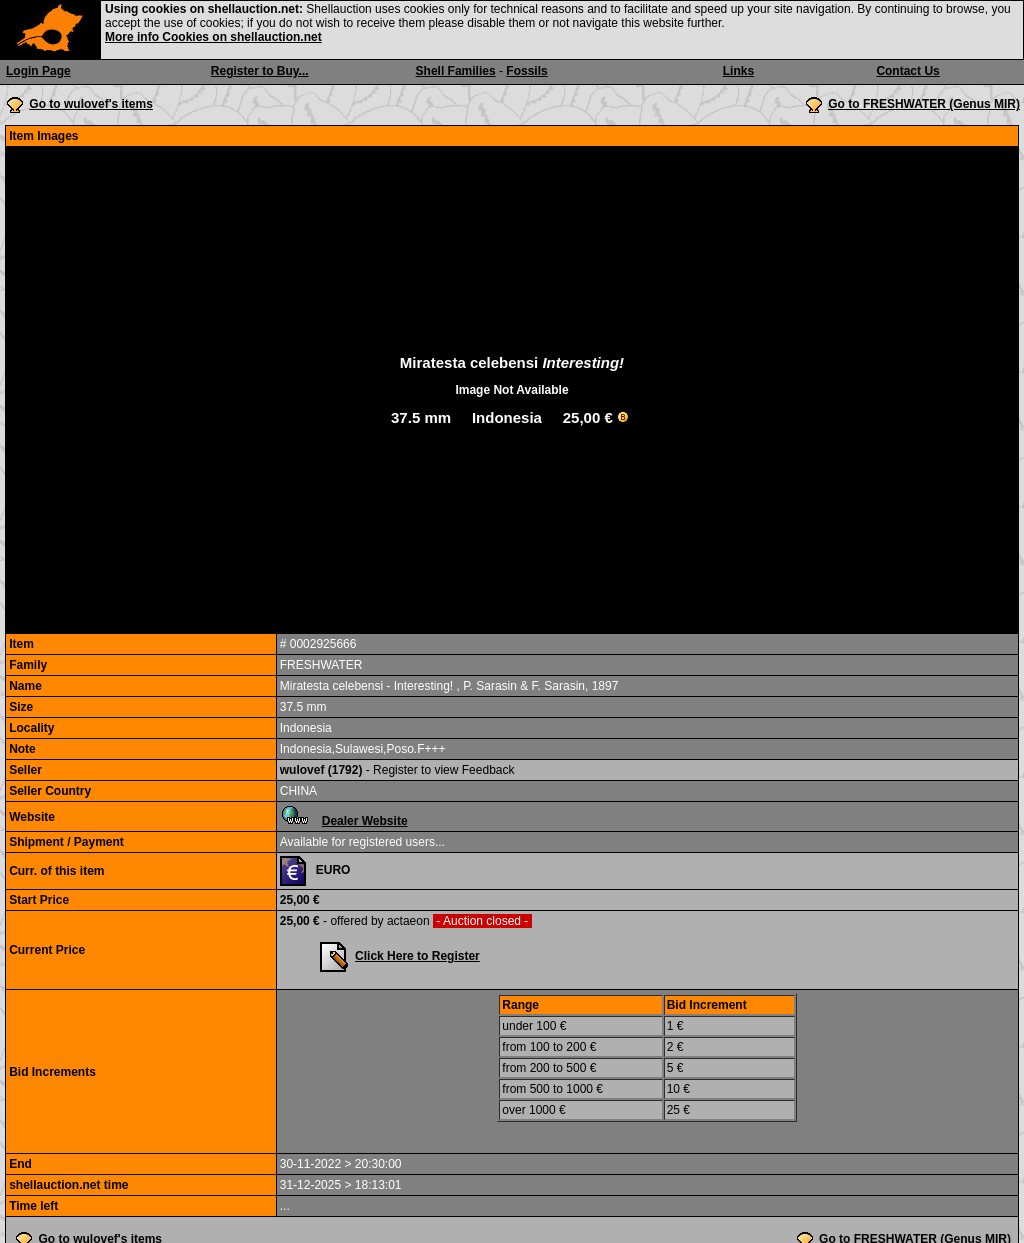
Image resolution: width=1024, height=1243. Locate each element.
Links (738, 71)
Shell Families (456, 71)
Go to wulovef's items (91, 104)
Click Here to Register (417, 956)
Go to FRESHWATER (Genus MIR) (924, 104)
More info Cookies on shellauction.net (213, 37)
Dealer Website (365, 821)
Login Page (38, 71)
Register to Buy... (260, 71)
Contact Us (907, 71)
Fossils (526, 71)
